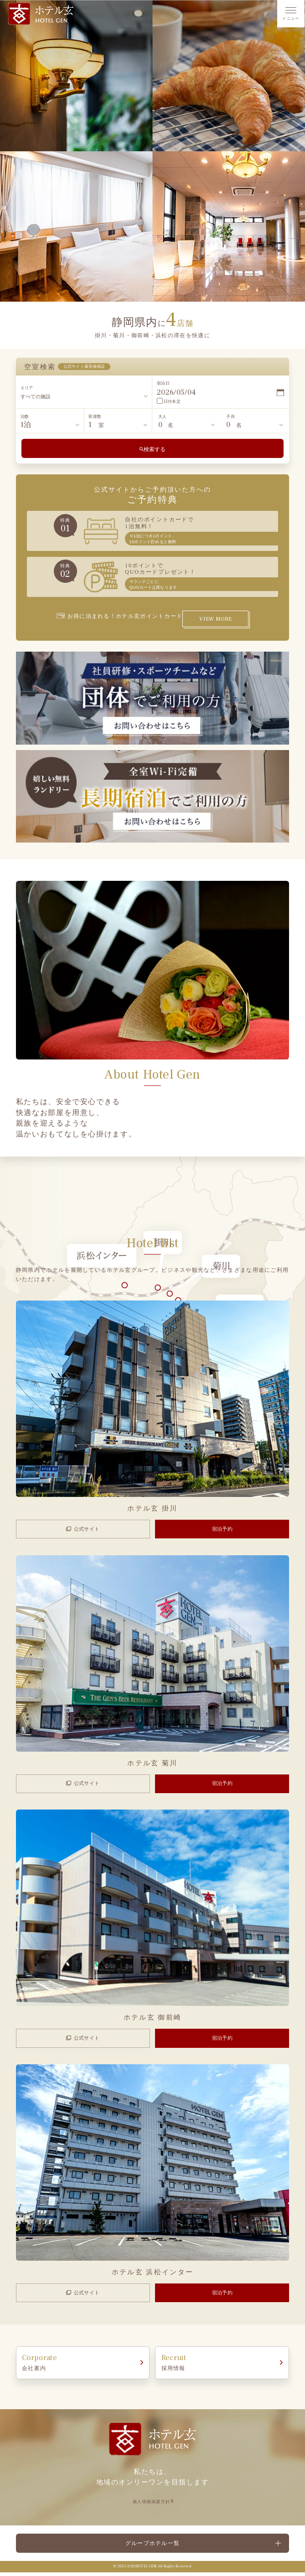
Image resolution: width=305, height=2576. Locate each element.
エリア (27, 387)
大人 (162, 416)
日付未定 (169, 401)
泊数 (25, 416)
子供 (230, 416)
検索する (154, 449)
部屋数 (94, 416)
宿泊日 (163, 383)
